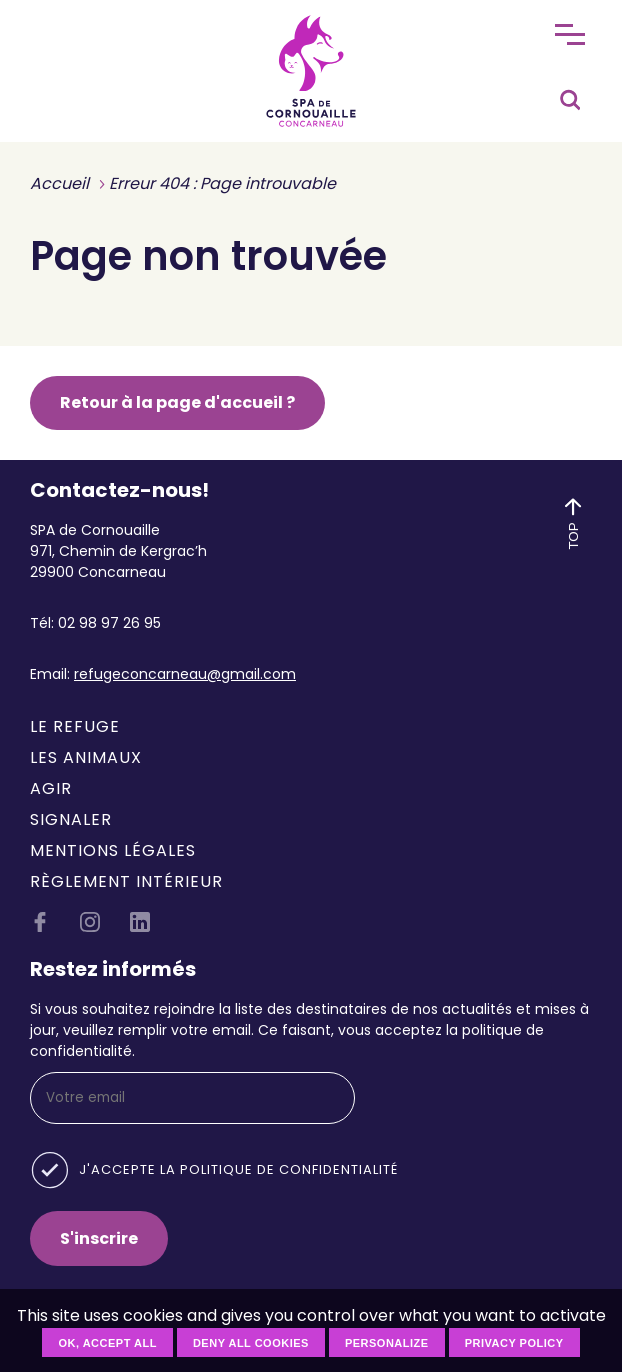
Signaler (71, 819)
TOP (572, 521)
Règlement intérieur (126, 881)
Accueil (59, 183)
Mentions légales (113, 850)
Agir (51, 788)
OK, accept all (107, 1343)
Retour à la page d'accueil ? (177, 402)
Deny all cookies (251, 1343)
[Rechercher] (570, 95)
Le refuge (75, 726)
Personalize (387, 1343)
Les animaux (86, 757)
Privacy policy (514, 1343)
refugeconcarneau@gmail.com (185, 674)
